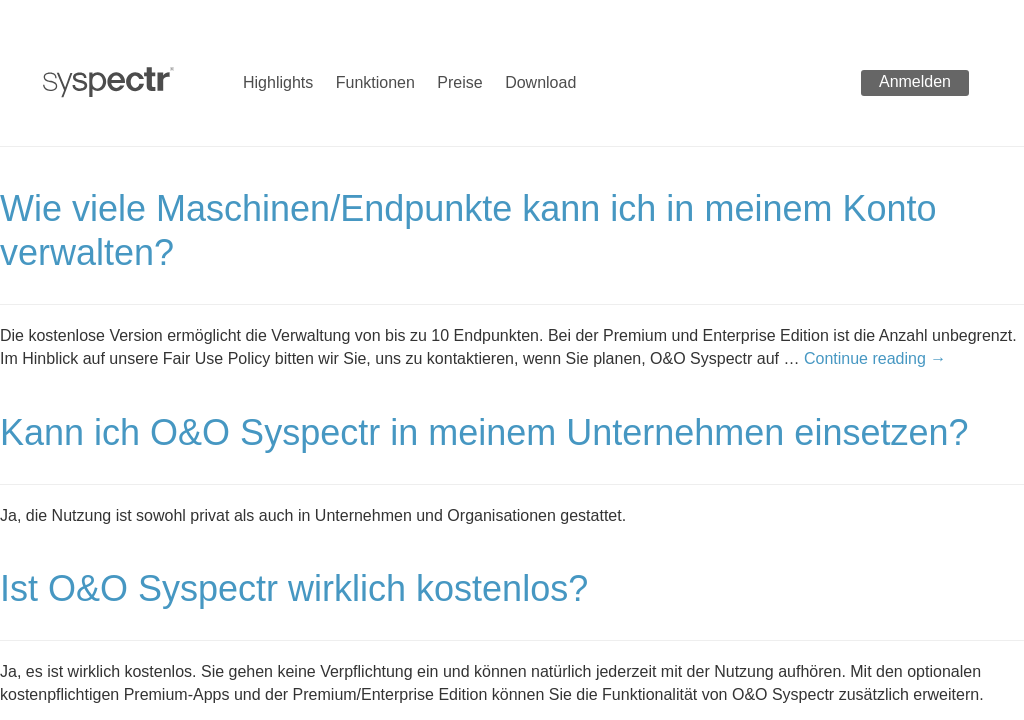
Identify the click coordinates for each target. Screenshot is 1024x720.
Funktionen (375, 82)
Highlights (278, 82)
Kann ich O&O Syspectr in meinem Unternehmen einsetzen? (484, 432)
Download (540, 82)
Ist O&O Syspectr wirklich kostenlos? (294, 588)
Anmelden (915, 81)
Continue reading (875, 358)
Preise (459, 82)
